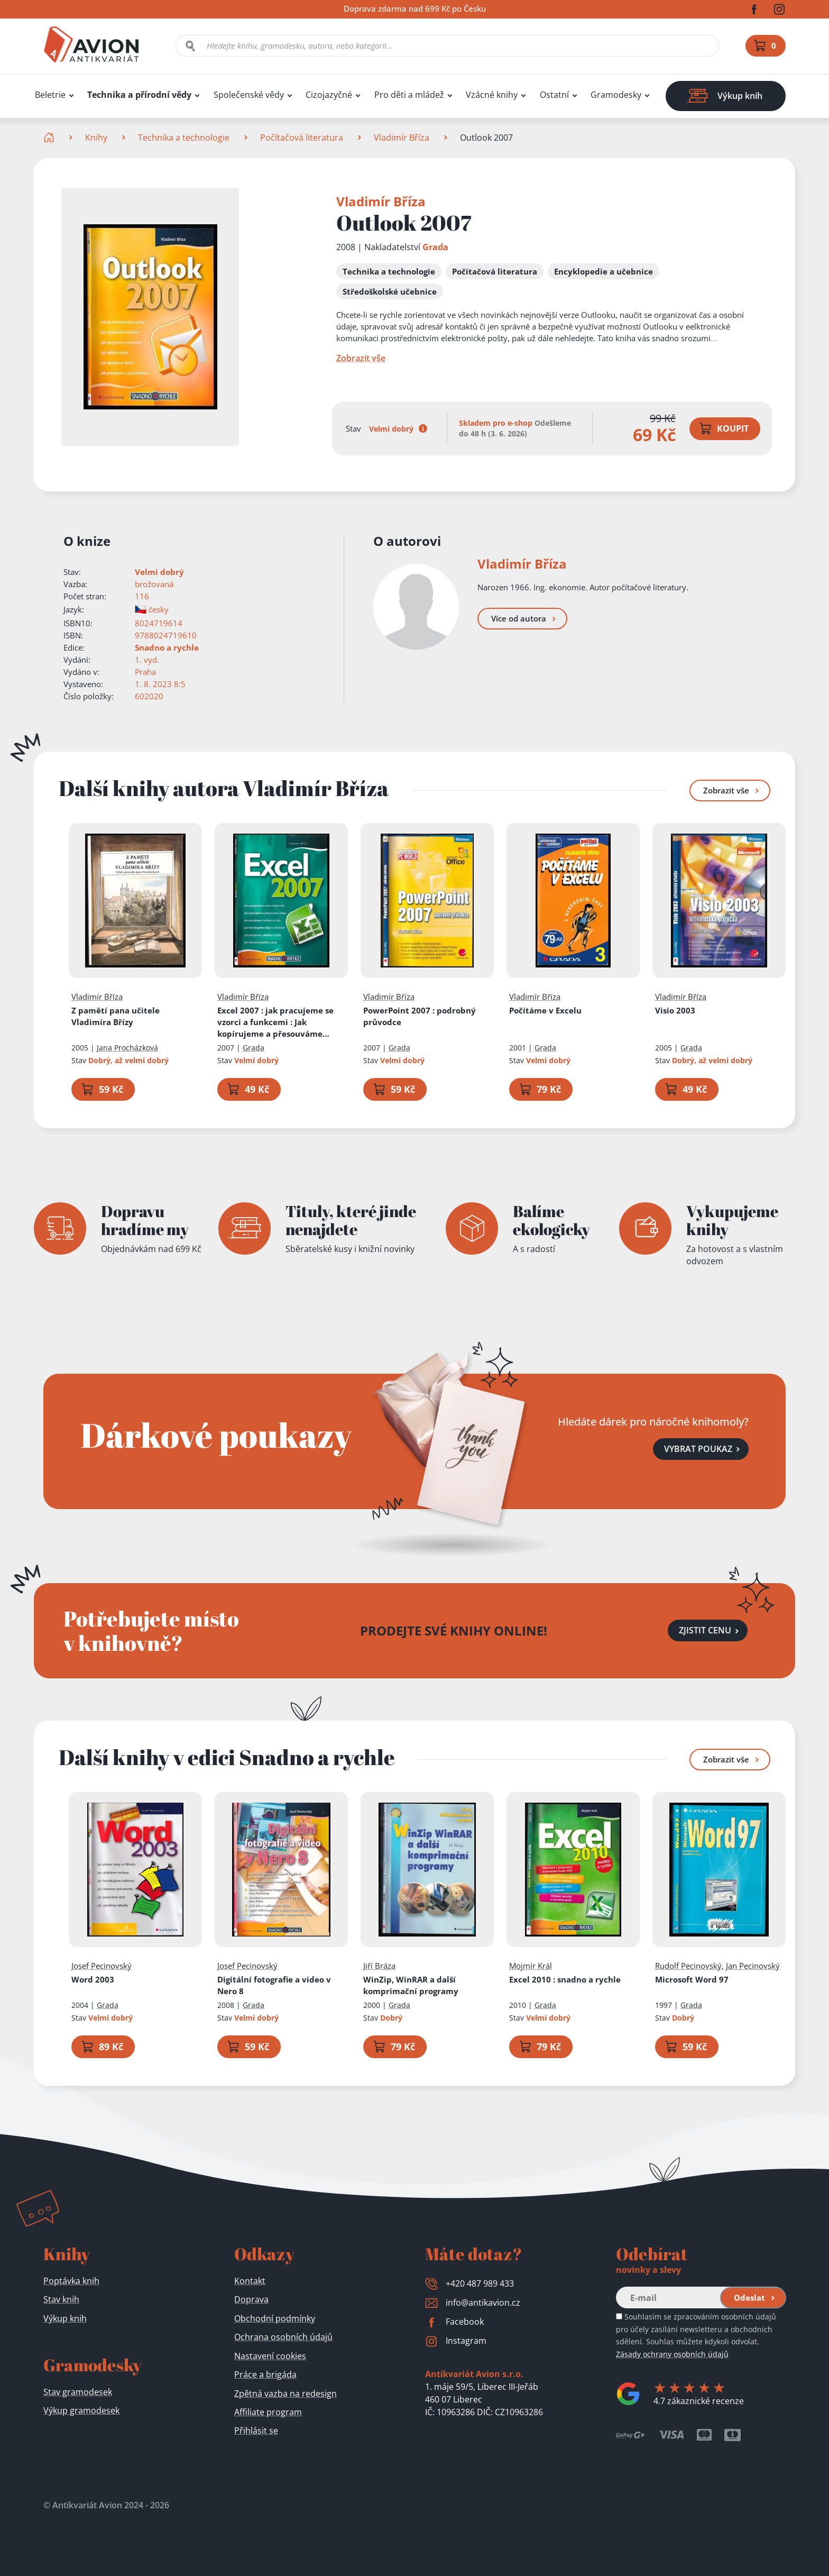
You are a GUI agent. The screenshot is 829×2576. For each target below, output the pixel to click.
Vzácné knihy (492, 95)
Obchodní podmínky (274, 2318)
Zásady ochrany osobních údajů (672, 2354)
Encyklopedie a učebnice (603, 271)
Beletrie (50, 95)
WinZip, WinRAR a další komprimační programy (410, 1985)
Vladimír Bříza (401, 137)
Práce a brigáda (265, 2374)
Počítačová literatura (301, 137)
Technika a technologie (183, 137)
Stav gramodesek (77, 2392)
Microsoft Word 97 (692, 1979)
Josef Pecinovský (101, 1965)
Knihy (96, 137)
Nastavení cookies (270, 2356)
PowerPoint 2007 (419, 1016)
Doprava (251, 2299)
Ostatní (554, 95)
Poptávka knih (71, 2281)
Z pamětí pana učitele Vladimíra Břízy (115, 1016)
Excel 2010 (565, 1979)
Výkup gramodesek (81, 2410)
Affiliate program (268, 2412)
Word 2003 (92, 1979)
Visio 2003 (675, 1010)
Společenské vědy (249, 95)
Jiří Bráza (379, 1965)
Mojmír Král (530, 1965)
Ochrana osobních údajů (283, 2337)
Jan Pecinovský (753, 1965)
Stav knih (61, 2299)
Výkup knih (65, 2318)
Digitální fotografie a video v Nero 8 (274, 1985)
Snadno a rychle (167, 647)
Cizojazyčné (329, 95)
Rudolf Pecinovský (688, 1965)
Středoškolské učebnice (390, 291)
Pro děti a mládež (409, 95)
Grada (435, 247)
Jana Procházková (127, 1048)
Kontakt (249, 2281)
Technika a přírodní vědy (139, 95)
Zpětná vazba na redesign (285, 2393)
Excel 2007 (281, 1022)
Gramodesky (616, 95)
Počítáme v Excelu (545, 1010)
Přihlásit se (256, 2430)
